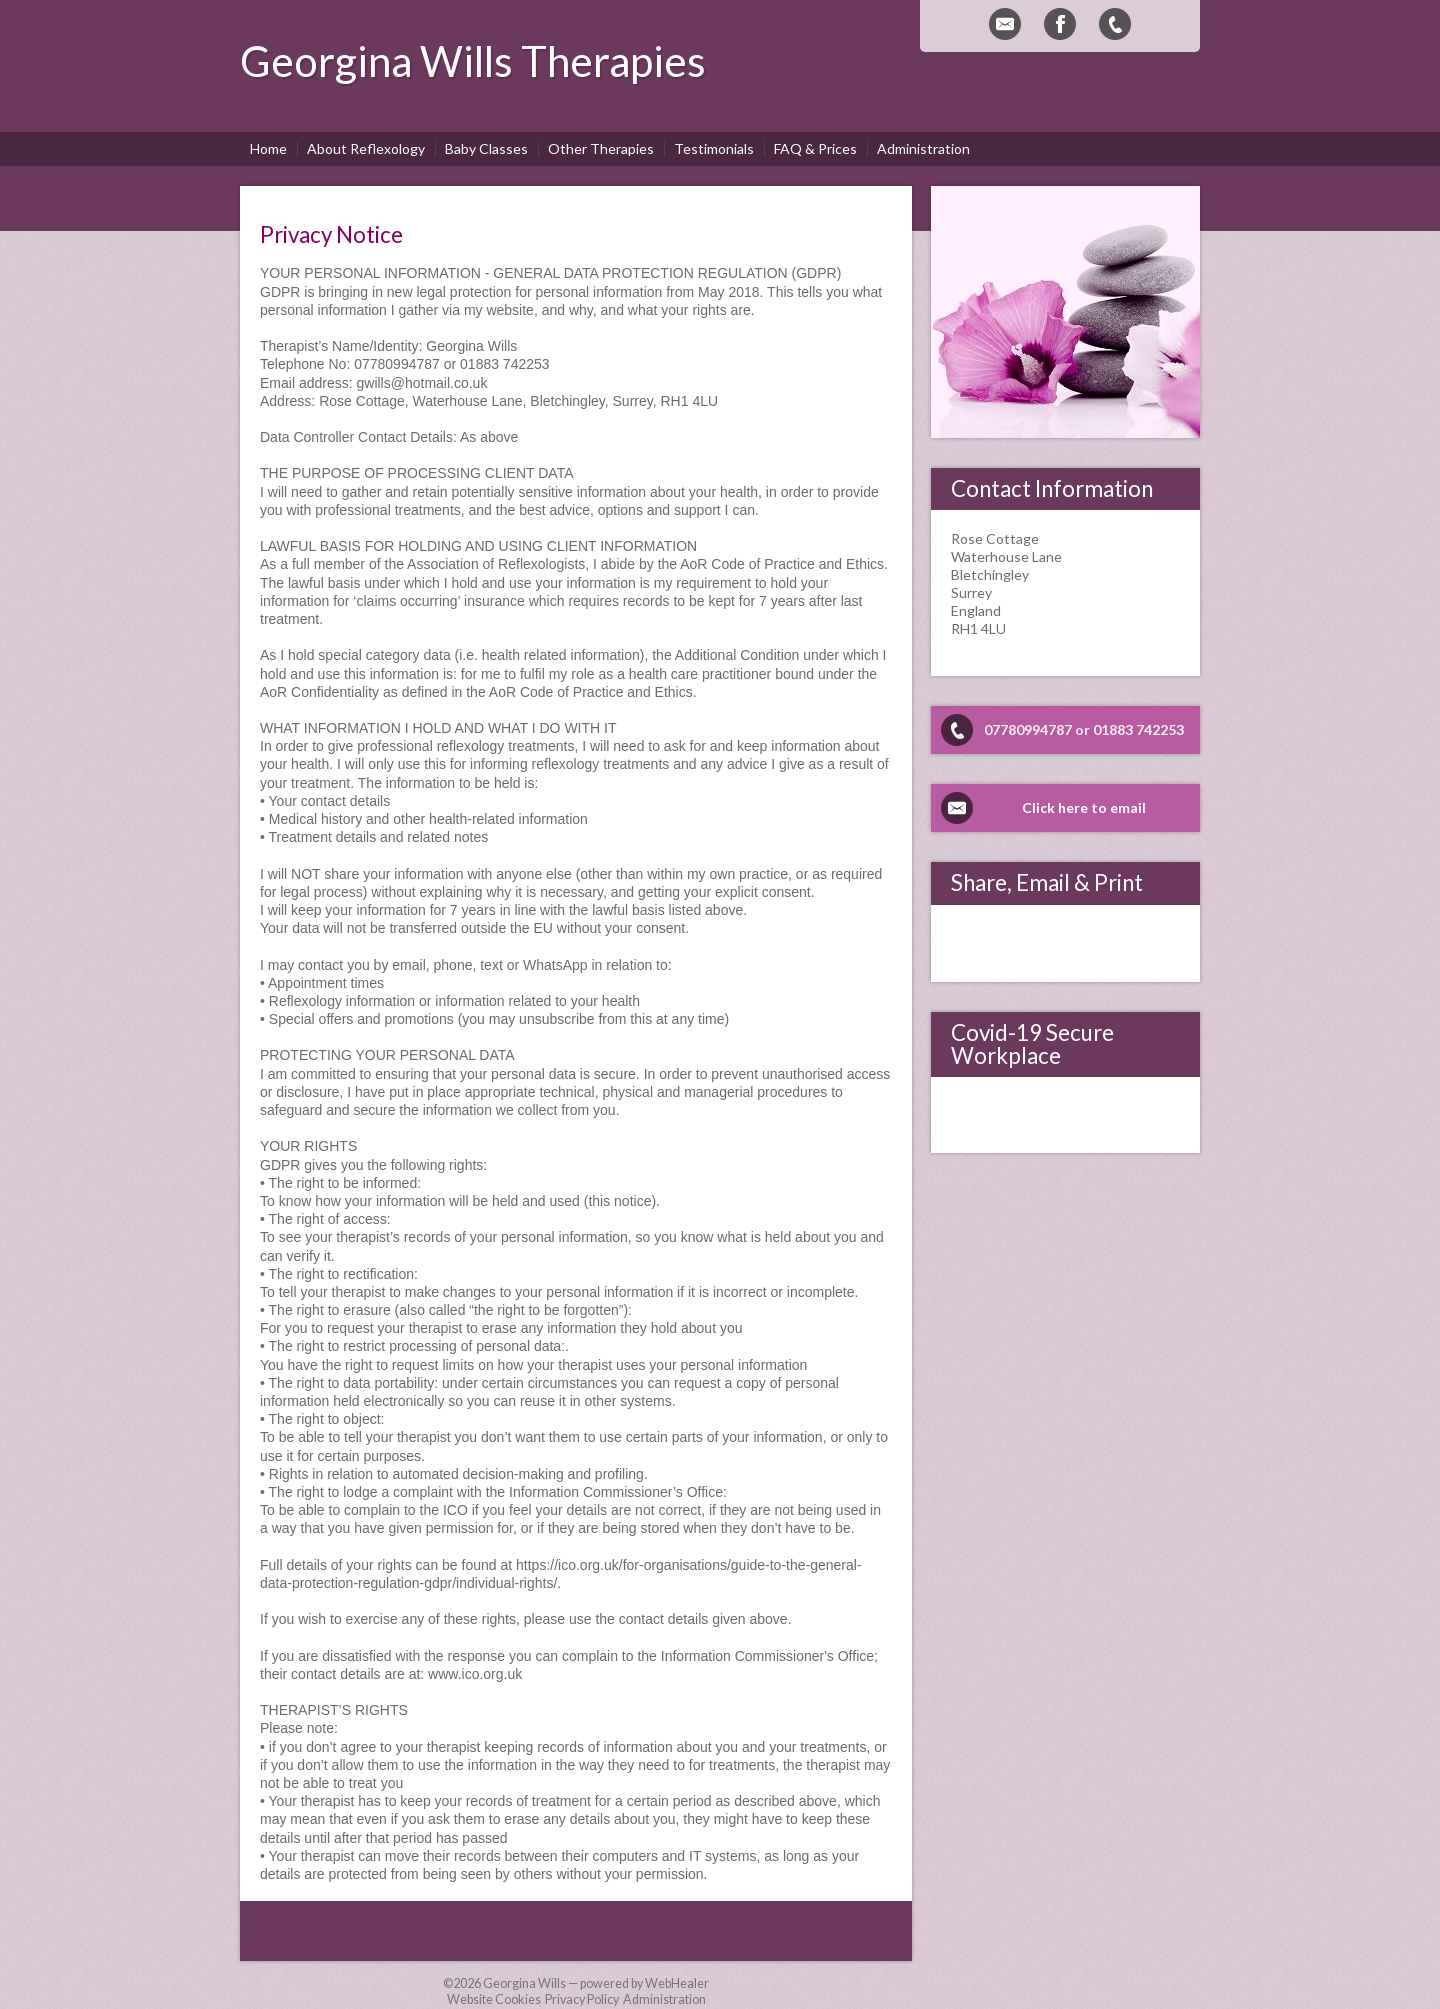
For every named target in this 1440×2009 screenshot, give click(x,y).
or (1082, 729)
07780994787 (1028, 729)
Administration (664, 1999)
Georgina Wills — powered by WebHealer (596, 1983)
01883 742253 (1138, 729)
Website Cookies (494, 1999)
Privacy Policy (582, 1999)
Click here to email (1084, 807)
